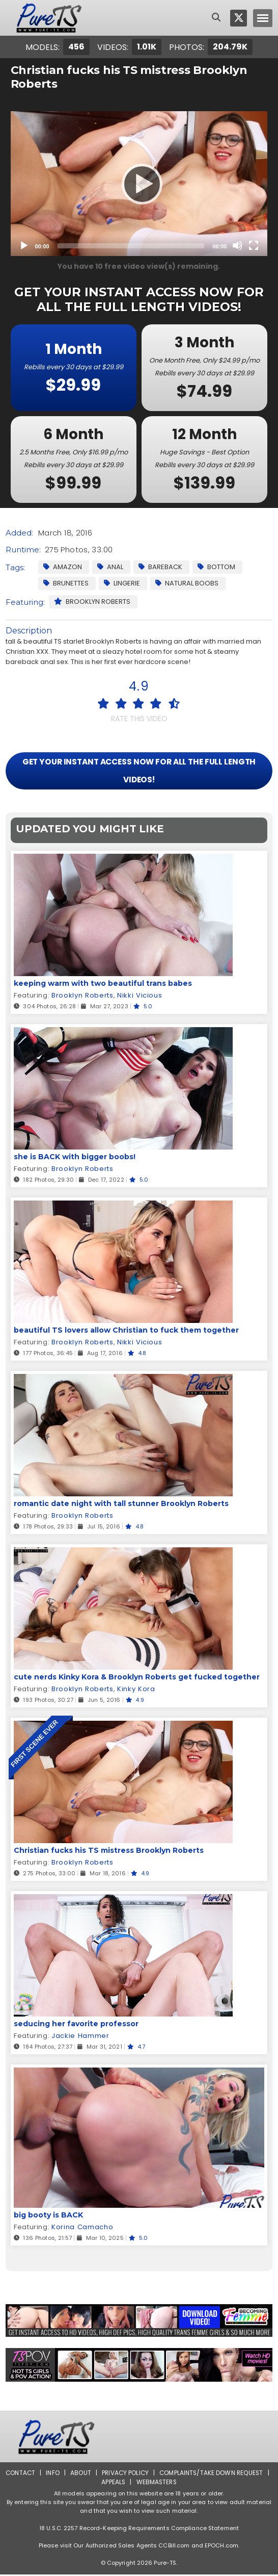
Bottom (216, 567)
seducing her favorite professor (76, 2025)
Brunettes (66, 583)
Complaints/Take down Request (216, 2474)
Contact (23, 2474)
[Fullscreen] (253, 245)
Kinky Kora (135, 1690)
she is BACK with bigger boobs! (74, 1158)
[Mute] (237, 245)
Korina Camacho (82, 2228)
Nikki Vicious (139, 997)
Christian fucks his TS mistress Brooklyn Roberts (109, 1851)
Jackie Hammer (79, 2037)
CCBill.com (173, 2547)
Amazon (62, 567)
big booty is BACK (48, 2216)
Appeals (117, 2483)
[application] (139, 183)
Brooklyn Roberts (92, 601)
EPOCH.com (221, 2547)
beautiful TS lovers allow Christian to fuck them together (126, 1331)
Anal (110, 567)
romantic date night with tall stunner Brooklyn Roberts (121, 1505)
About (84, 2474)
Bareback (160, 567)
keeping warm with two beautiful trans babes (103, 984)
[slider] (131, 245)
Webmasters (161, 2483)
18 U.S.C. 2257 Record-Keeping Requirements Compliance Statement (139, 2530)
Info (56, 2474)
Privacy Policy (129, 2474)
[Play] (139, 183)
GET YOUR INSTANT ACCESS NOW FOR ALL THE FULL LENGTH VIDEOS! (139, 771)
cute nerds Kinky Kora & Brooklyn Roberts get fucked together (137, 1678)
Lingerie (122, 583)
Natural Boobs (186, 583)
